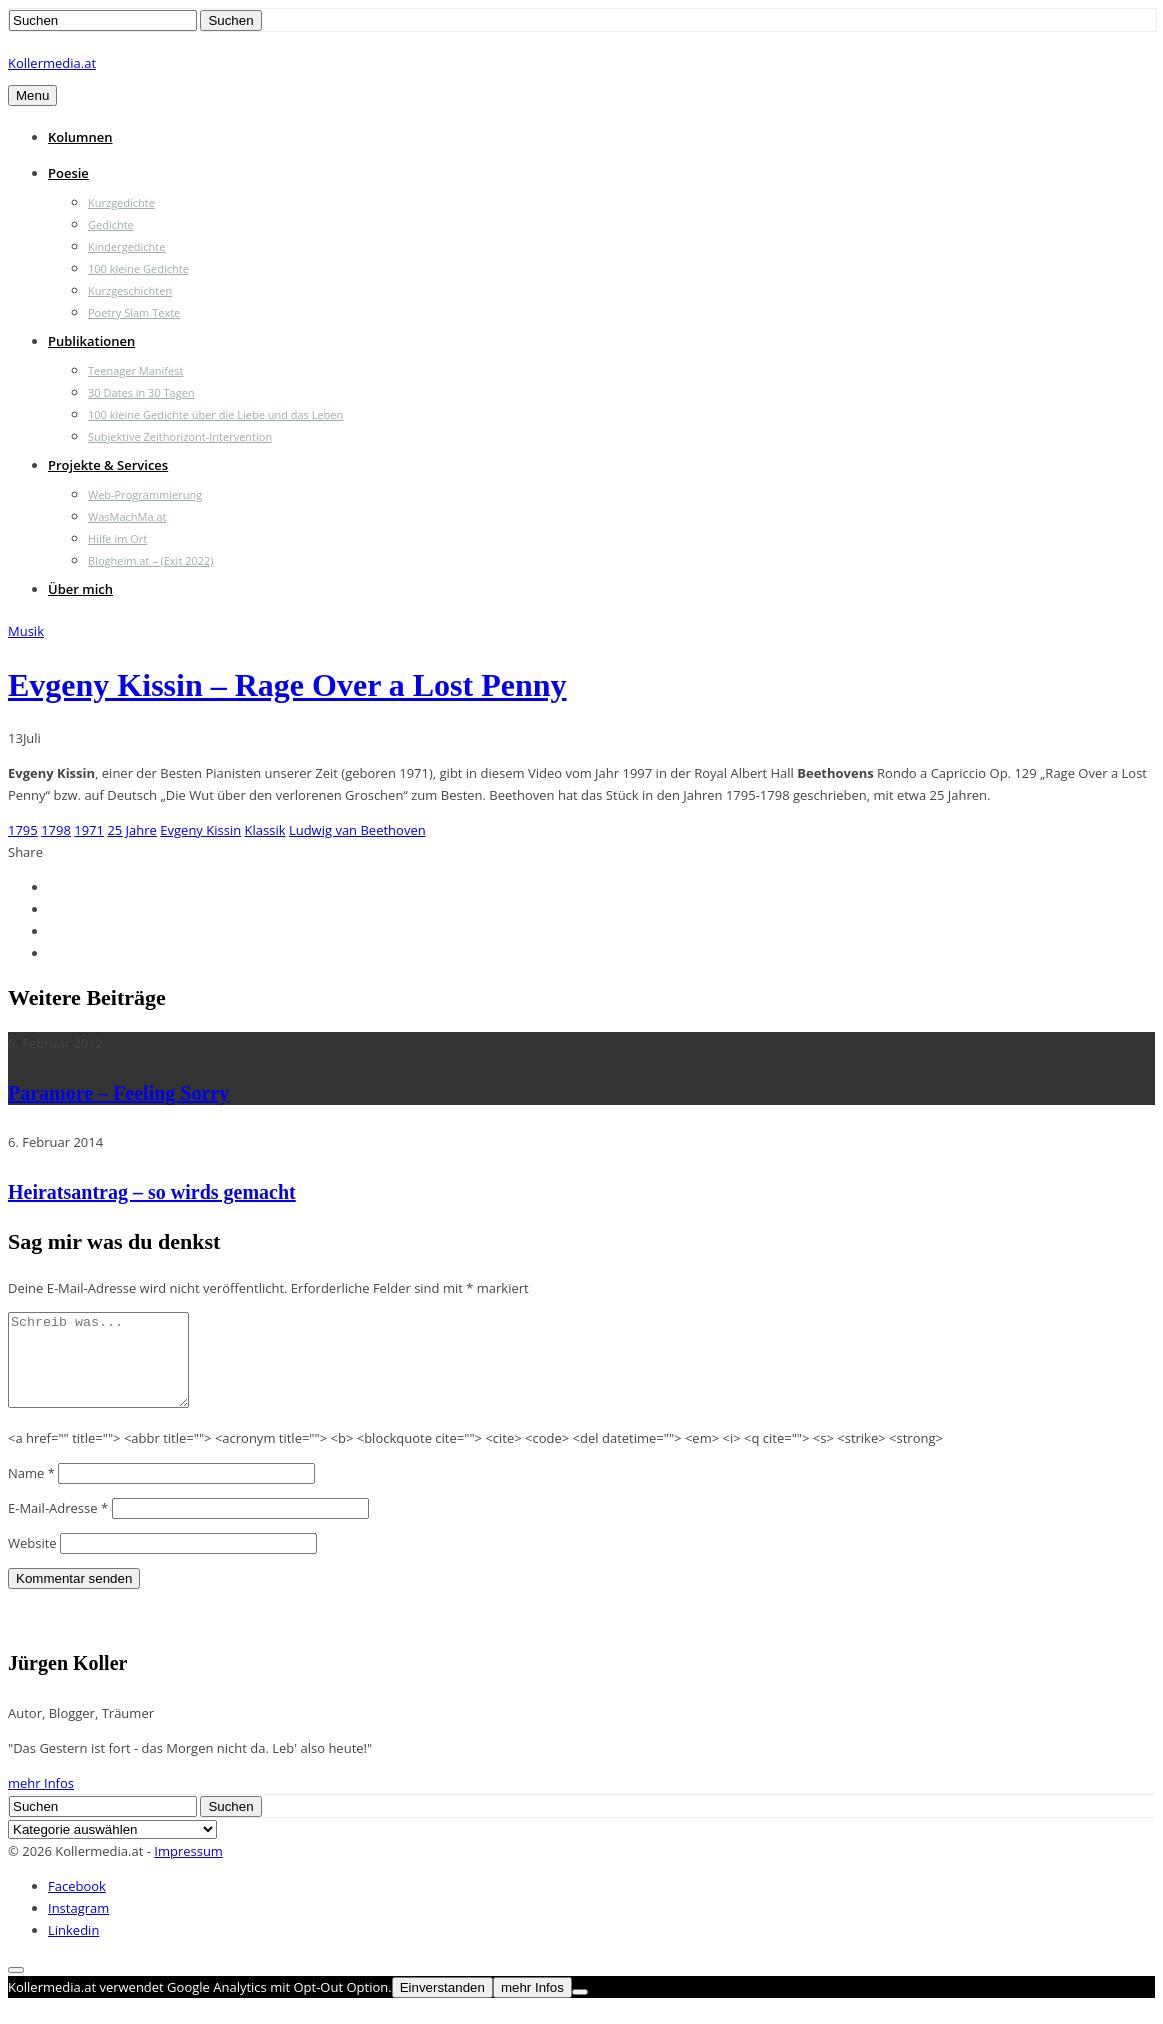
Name (31, 1491)
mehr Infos (41, 1801)
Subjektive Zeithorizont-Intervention (180, 436)
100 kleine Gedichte (138, 268)
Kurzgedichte (121, 202)
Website (32, 1561)
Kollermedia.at (52, 63)
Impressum (188, 1869)
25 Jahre (132, 830)
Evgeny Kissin (200, 830)
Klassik (265, 830)
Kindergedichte (126, 246)
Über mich (80, 589)
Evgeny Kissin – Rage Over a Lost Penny (287, 685)
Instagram (78, 1926)
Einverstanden (442, 2005)
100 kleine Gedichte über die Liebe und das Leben (215, 414)
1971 (89, 830)
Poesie (68, 173)
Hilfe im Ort (117, 538)
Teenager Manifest (135, 370)
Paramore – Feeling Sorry (118, 1093)
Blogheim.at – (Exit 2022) (151, 560)
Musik (26, 631)
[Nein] (580, 2010)
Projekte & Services (108, 465)
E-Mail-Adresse (58, 1526)
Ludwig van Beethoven (357, 830)
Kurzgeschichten (130, 290)
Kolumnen (80, 137)
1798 (56, 830)
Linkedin (73, 1948)
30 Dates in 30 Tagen (141, 392)
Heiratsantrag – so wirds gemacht (152, 1192)
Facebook (77, 1904)
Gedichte (111, 224)
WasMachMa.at (127, 516)
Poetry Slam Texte (134, 312)
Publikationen (91, 341)
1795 (23, 830)
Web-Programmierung (145, 494)
